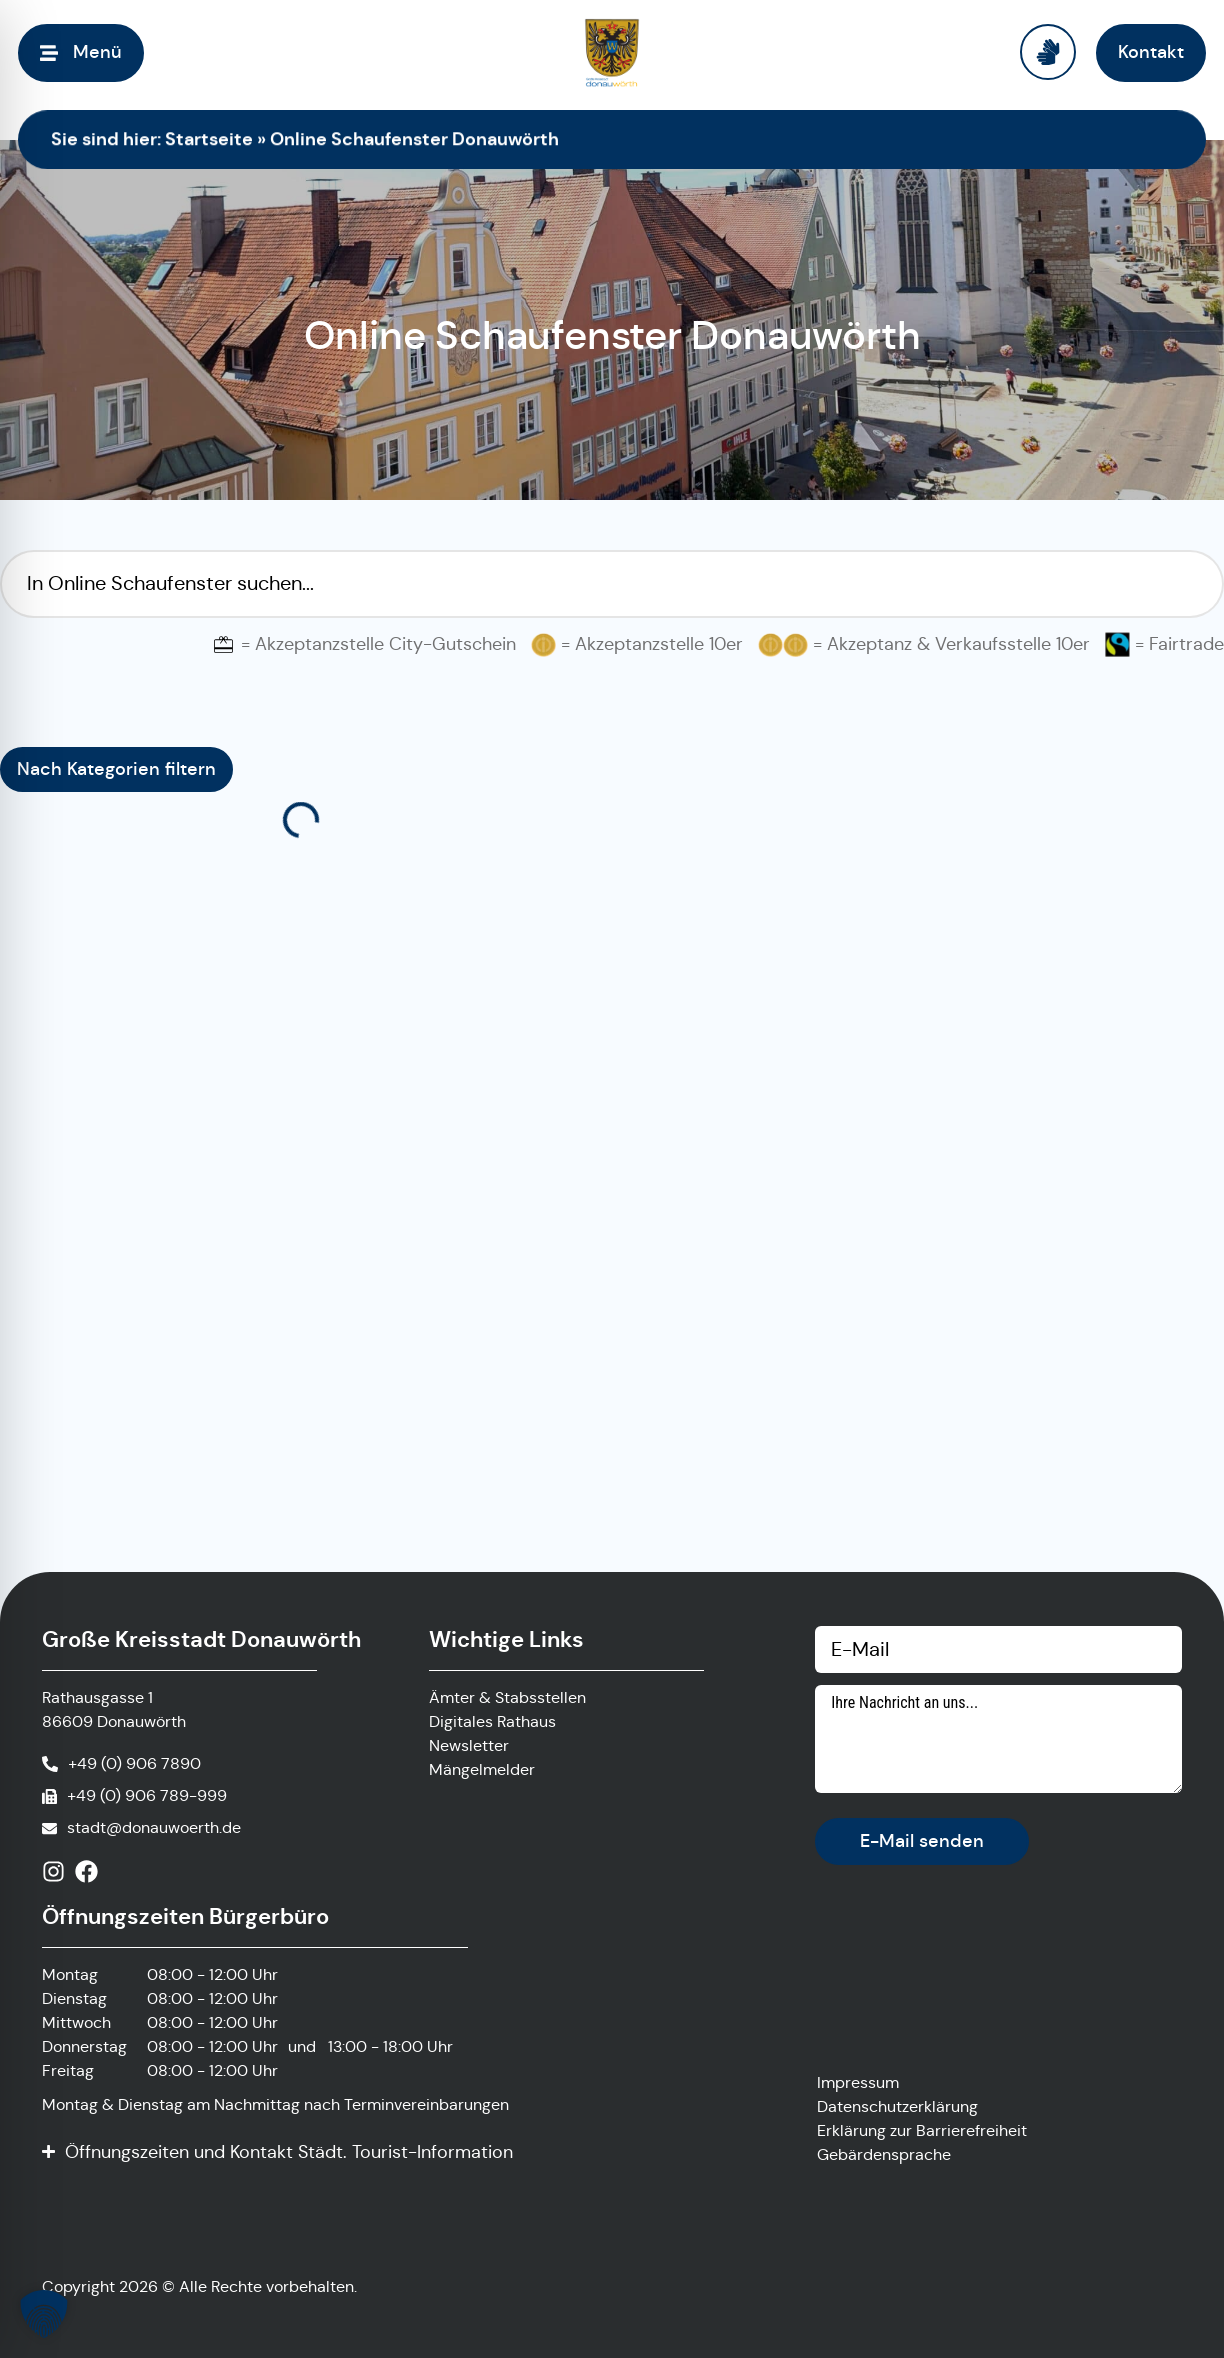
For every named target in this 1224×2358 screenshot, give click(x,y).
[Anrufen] (121, 1764)
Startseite (209, 138)
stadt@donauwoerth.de (154, 1827)
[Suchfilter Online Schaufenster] (612, 584)
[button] (44, 2314)
